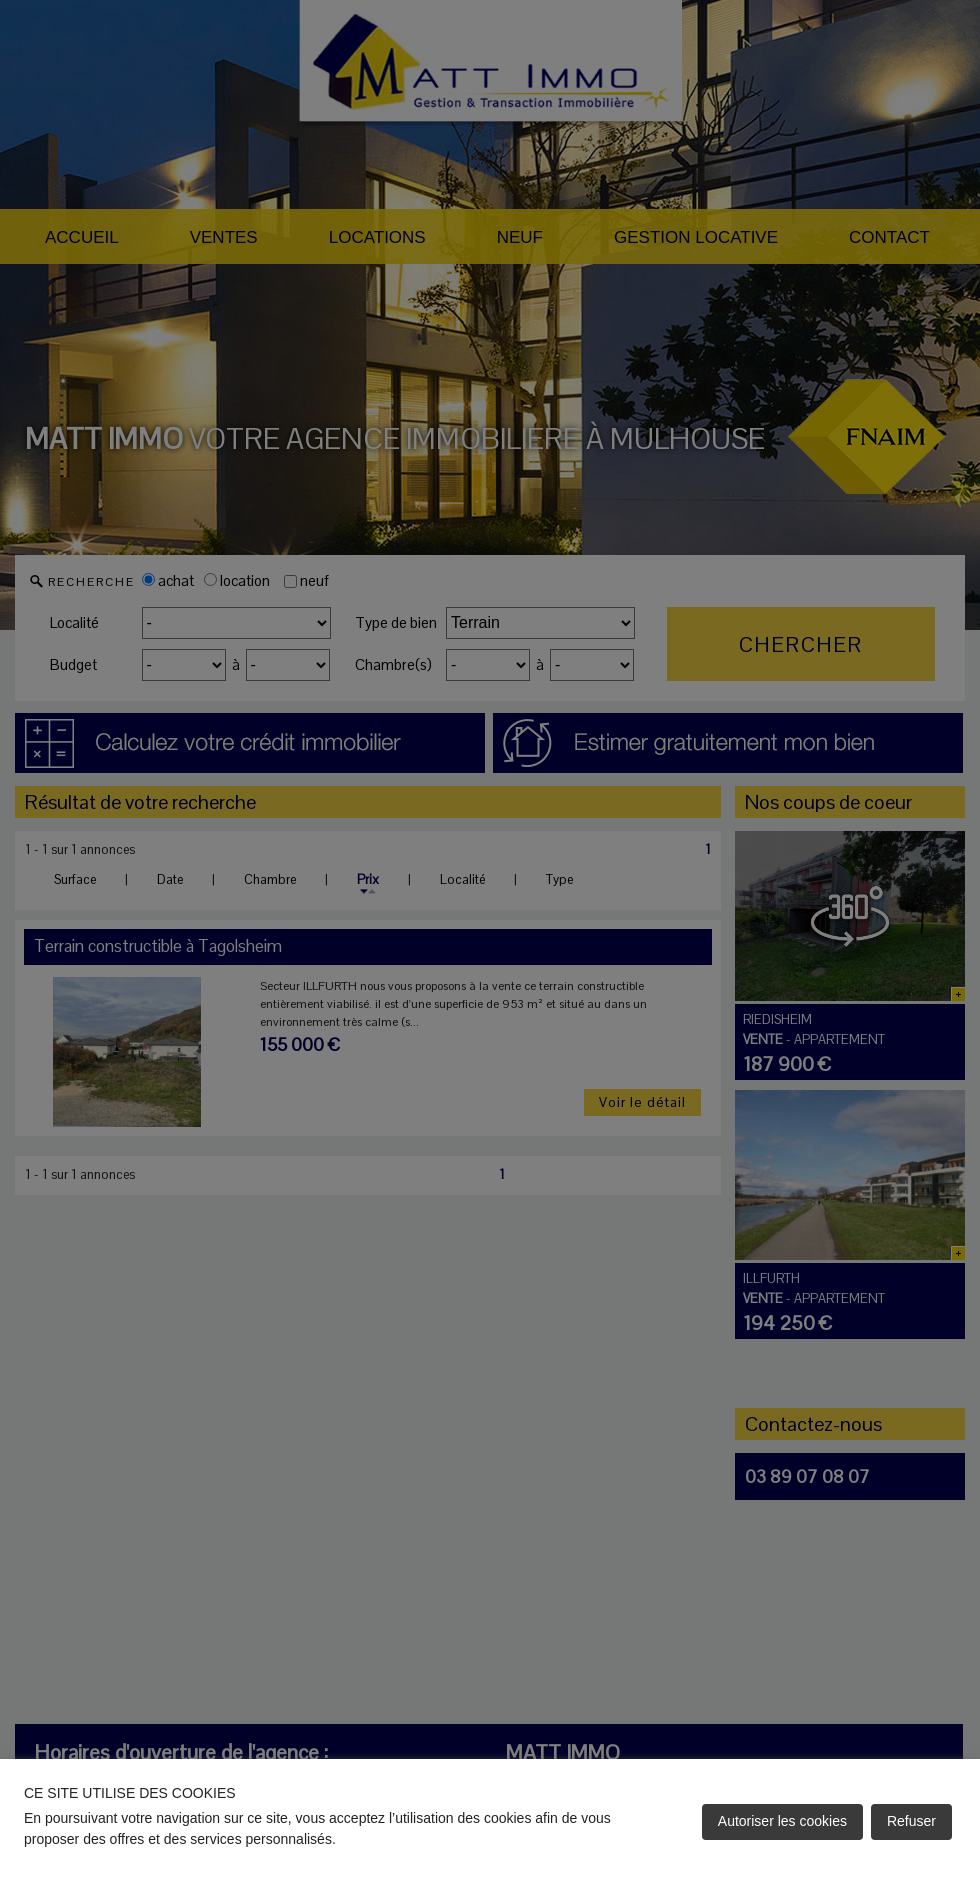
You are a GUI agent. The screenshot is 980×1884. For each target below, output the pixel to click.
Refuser (911, 1821)
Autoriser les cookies (782, 1821)
